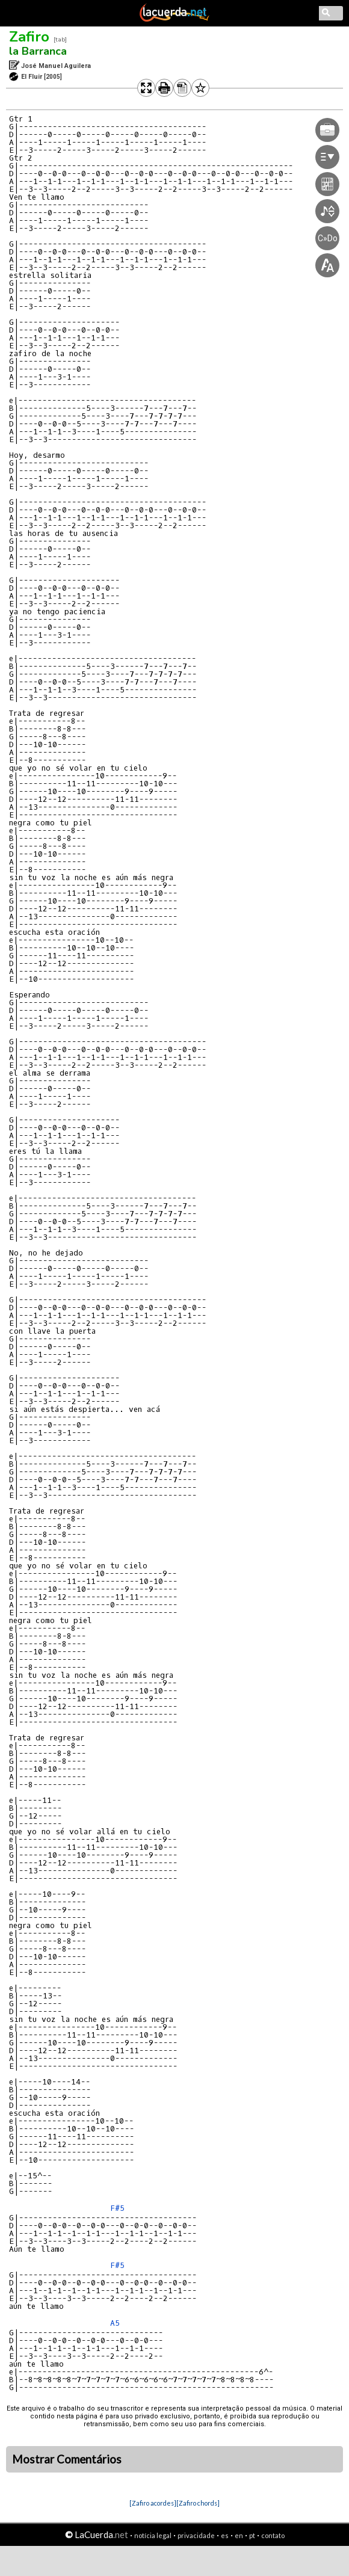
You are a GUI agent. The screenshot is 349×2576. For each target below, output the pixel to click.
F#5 (117, 2208)
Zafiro (29, 36)
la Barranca (38, 51)
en (239, 2535)
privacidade (196, 2535)
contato (273, 2535)
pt (252, 2535)
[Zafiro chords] (198, 2503)
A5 (115, 2323)
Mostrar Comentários (67, 2459)
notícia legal (152, 2535)
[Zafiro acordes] (152, 2503)
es (225, 2535)
